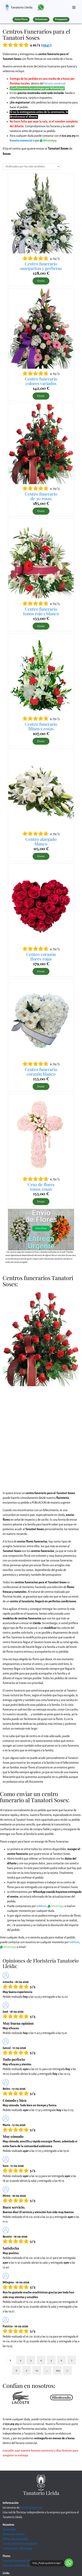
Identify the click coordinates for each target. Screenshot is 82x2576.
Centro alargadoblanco (41, 841)
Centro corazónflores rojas (41, 956)
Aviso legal (9, 2529)
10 (37, 2370)
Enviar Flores (21, 19)
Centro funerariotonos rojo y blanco (41, 611)
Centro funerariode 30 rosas (41, 496)
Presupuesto (61, 19)
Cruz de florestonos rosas (41, 1187)
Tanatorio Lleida (21, 7)
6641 (46, 45)
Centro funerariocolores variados (41, 381)
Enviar (41, 280)
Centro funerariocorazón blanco (41, 1071)
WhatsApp (48, 140)
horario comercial (54, 83)
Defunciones (41, 19)
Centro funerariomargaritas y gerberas (41, 266)
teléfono (41, 1906)
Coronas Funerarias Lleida (18, 2560)
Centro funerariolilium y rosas (41, 726)
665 (58, 2370)
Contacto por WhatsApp (17, 2548)
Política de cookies (14, 2534)
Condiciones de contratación (20, 2543)
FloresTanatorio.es (31, 2507)
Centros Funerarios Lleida (18, 2565)
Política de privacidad (15, 2539)
